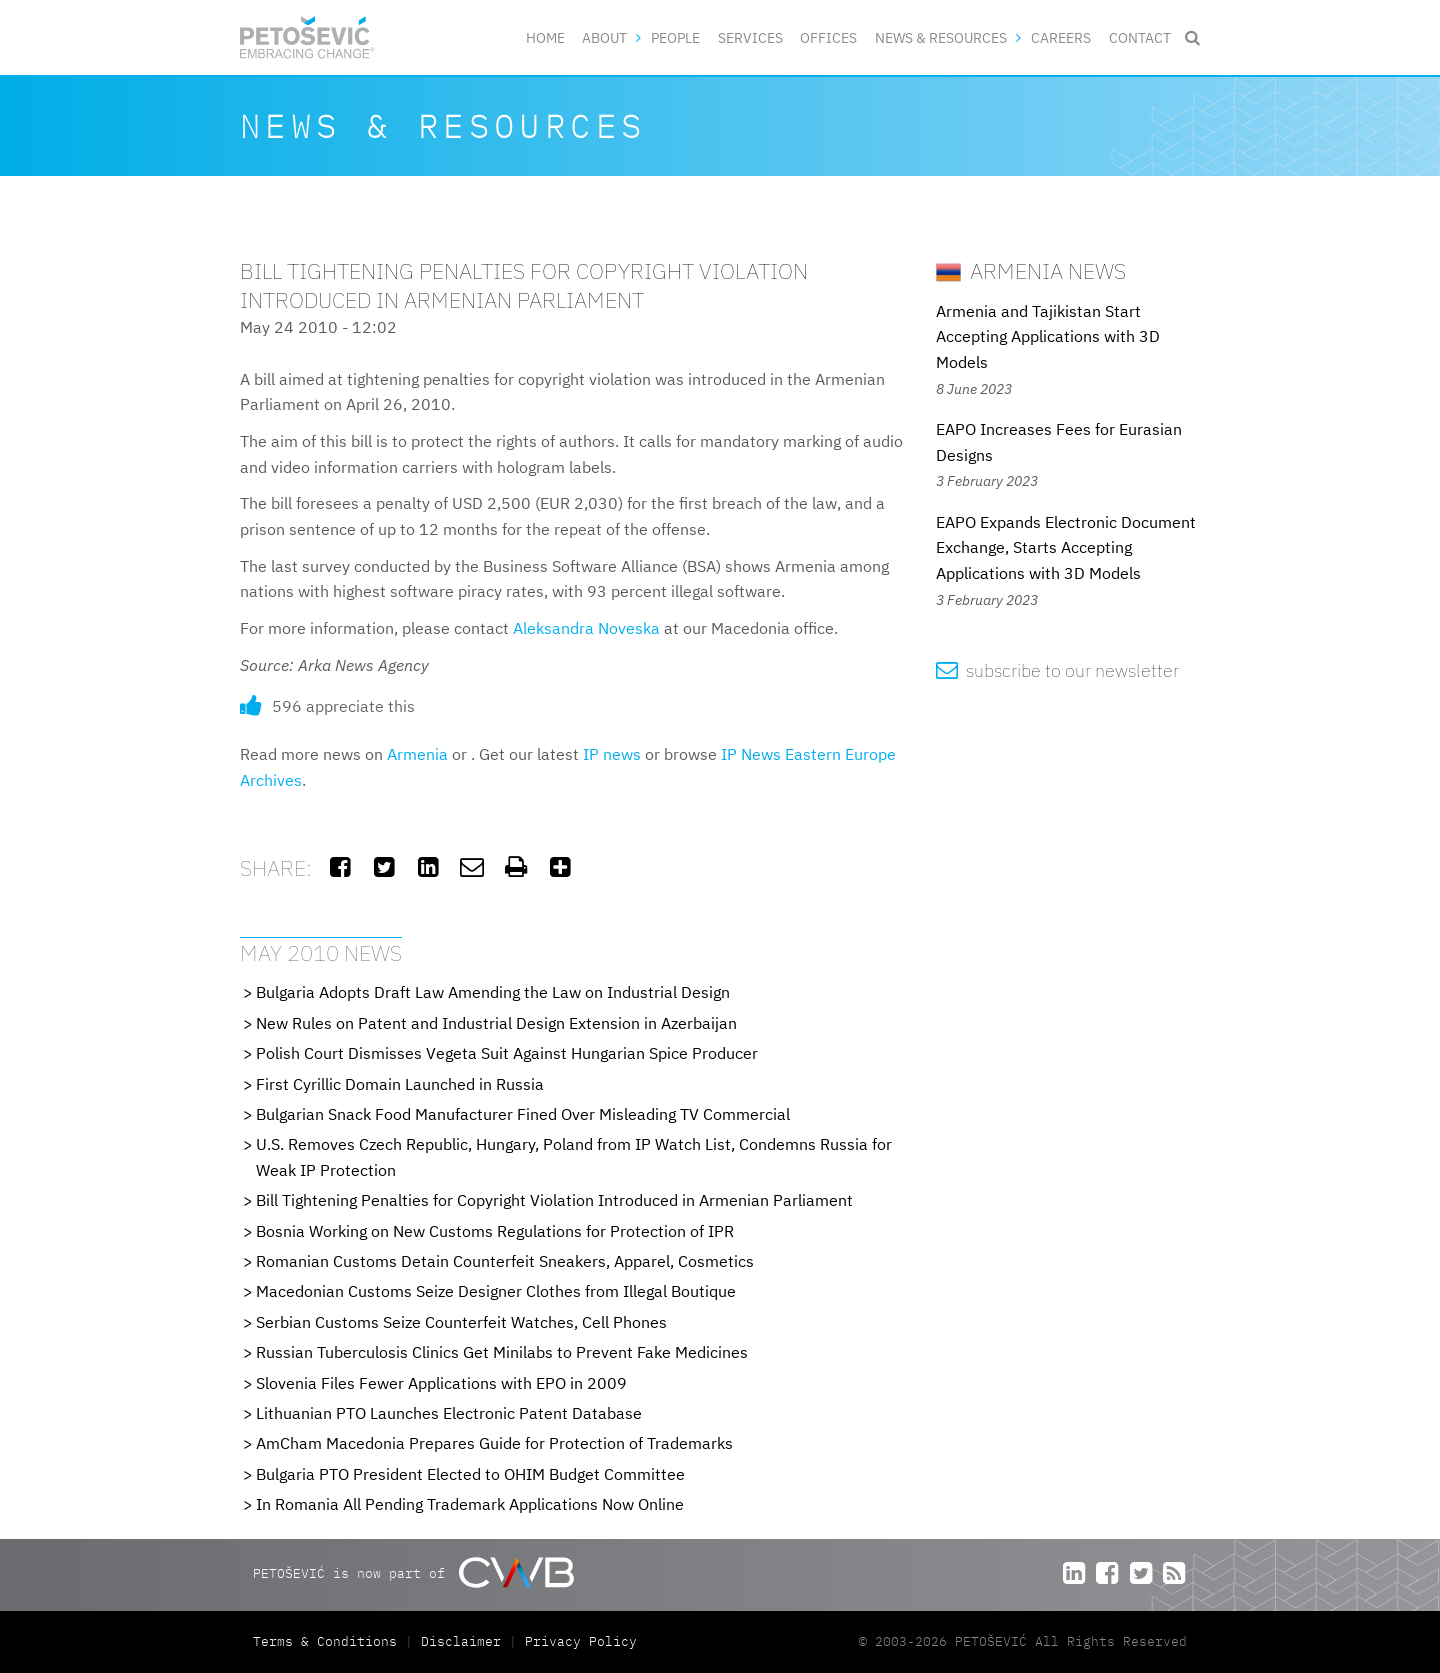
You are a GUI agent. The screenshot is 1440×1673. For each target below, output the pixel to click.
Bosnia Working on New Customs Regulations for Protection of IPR (495, 1231)
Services (750, 37)
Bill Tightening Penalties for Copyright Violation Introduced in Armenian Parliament (554, 1200)
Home (545, 37)
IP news (612, 754)
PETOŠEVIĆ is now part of (413, 1572)
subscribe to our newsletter (1057, 670)
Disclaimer (461, 1641)
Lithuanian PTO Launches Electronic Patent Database (449, 1413)
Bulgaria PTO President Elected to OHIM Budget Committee (470, 1474)
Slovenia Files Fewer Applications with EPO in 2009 (441, 1383)
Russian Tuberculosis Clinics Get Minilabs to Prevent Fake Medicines (502, 1352)
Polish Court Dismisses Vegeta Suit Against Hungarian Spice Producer (507, 1053)
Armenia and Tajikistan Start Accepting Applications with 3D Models (1048, 336)
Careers (1061, 37)
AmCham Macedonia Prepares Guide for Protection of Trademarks (494, 1443)
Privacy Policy (581, 1641)
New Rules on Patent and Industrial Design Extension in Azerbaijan (496, 1023)
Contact (1140, 37)
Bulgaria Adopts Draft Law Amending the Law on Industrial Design (493, 992)
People (675, 37)
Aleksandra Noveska (586, 628)
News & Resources (941, 37)
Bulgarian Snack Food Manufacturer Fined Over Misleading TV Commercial (523, 1114)
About (604, 37)
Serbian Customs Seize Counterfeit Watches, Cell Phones (461, 1322)
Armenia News (1031, 270)
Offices (828, 37)
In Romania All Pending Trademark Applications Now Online (470, 1504)
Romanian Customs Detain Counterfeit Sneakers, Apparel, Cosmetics (505, 1261)
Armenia (417, 754)
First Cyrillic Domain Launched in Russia (400, 1084)
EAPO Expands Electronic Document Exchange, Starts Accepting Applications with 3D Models (1066, 547)
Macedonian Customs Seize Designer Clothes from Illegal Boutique (496, 1291)
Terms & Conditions (329, 1641)
